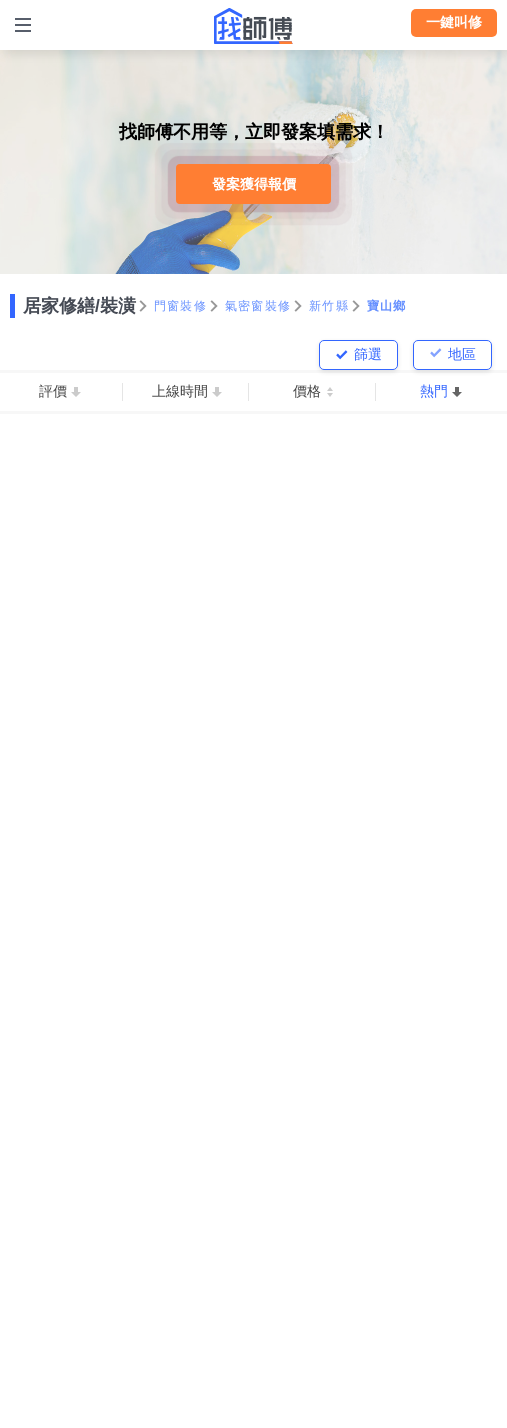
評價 (53, 391)
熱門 (434, 391)
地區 (462, 354)
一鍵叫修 (454, 22)
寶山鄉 (387, 306)
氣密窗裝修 (258, 306)
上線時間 (180, 391)
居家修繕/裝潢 (79, 306)
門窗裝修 (180, 306)
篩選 (368, 354)
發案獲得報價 (254, 184)
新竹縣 (329, 306)
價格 (307, 391)
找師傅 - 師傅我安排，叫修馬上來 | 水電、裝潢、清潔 (254, 26)
